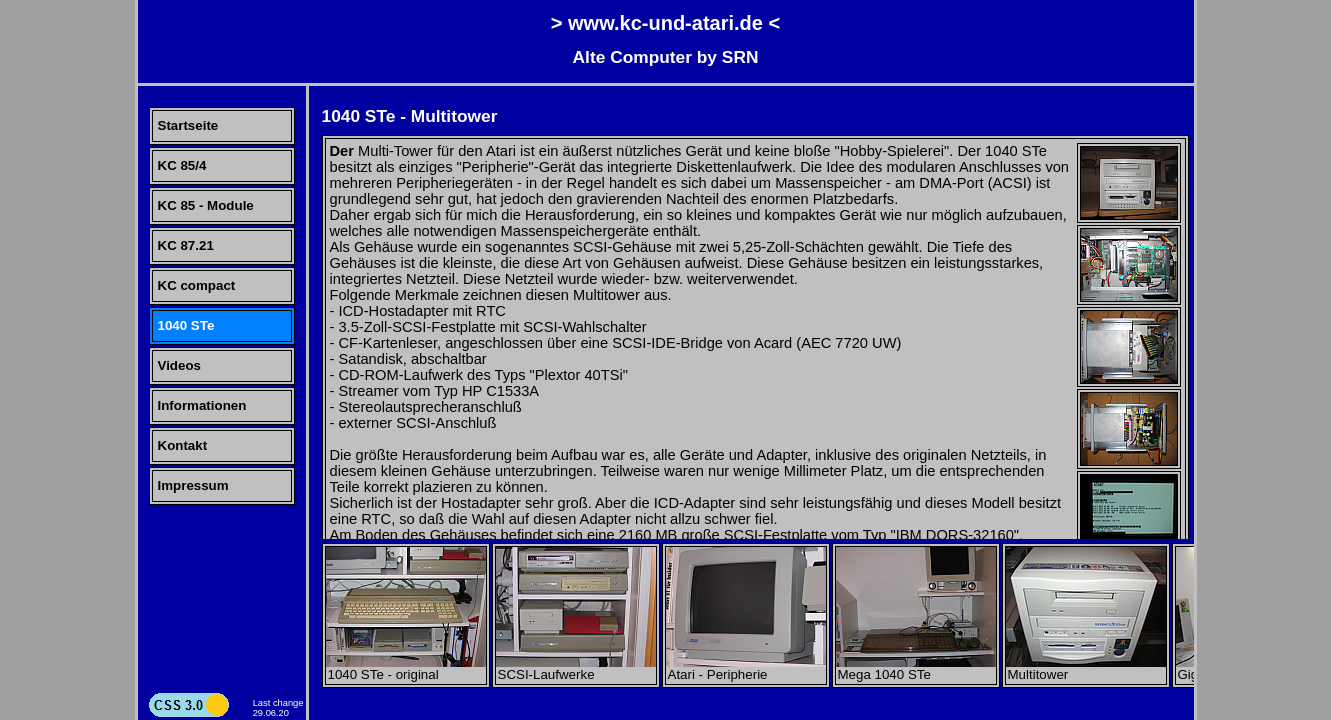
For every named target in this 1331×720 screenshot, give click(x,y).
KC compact (197, 285)
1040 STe (186, 325)
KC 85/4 (182, 165)
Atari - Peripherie (746, 668)
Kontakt (183, 445)
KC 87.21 (186, 245)
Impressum (193, 485)
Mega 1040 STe (916, 668)
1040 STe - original (406, 668)
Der (342, 151)
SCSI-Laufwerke (576, 668)
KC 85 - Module (206, 205)
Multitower (1086, 668)
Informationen (202, 405)
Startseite (188, 125)
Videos (179, 365)
